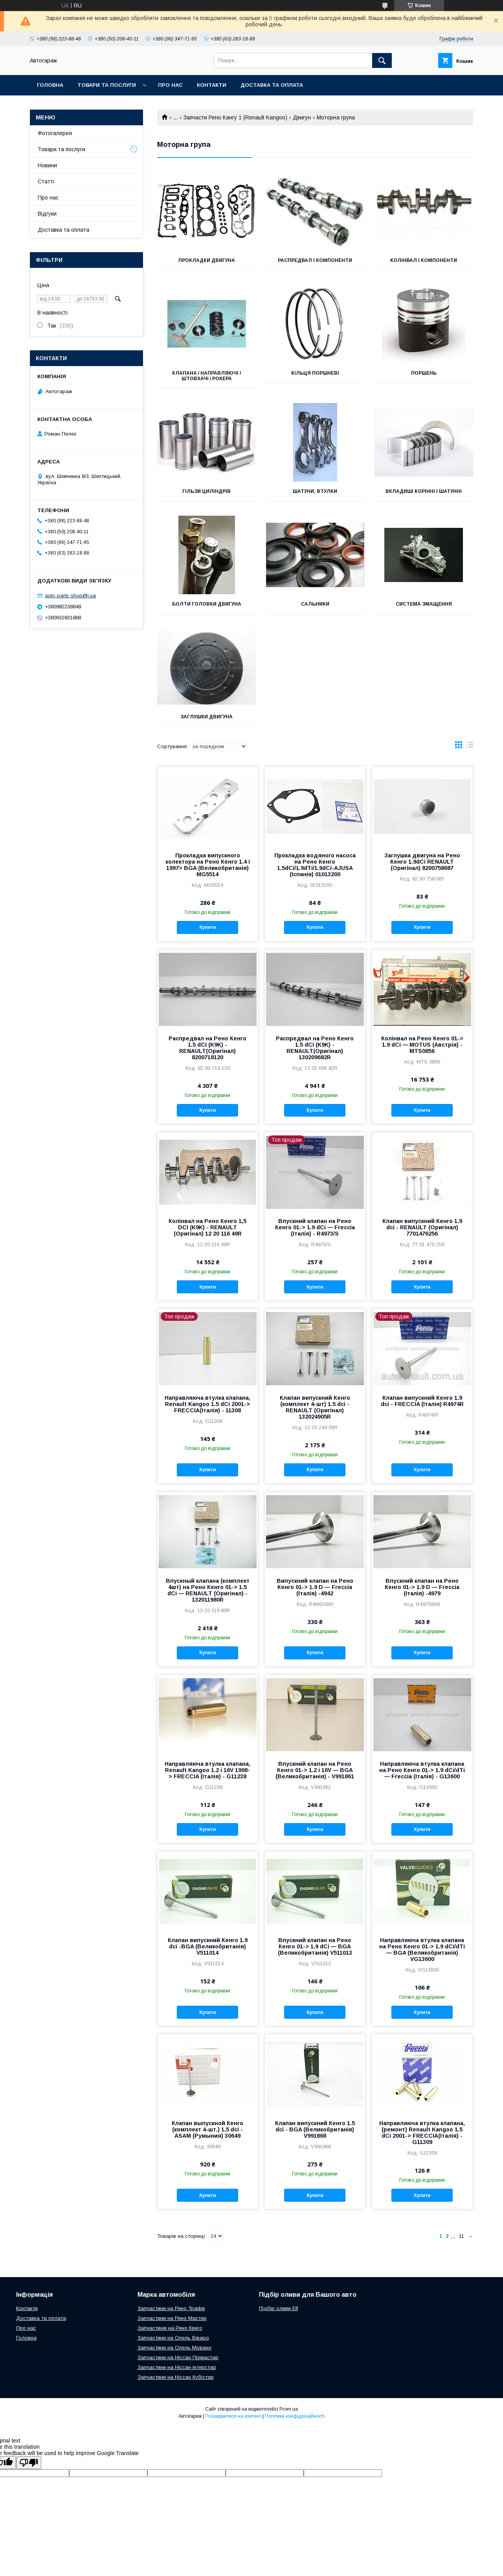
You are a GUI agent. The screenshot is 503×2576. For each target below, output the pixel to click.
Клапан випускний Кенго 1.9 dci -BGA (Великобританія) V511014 (208, 1946)
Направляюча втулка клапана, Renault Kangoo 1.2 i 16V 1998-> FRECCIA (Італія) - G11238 (207, 1770)
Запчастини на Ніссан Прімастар (178, 2357)
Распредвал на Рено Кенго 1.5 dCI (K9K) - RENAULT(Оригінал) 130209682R (315, 1047)
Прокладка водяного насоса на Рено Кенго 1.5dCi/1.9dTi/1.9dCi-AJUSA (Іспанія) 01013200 (315, 864)
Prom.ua (288, 2409)
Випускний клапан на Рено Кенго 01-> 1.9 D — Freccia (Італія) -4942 (315, 1587)
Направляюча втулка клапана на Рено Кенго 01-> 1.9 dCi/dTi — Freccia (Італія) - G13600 (422, 1770)
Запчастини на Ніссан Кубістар (176, 2377)
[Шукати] (382, 60)
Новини (47, 165)
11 (461, 2236)
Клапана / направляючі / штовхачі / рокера (206, 375)
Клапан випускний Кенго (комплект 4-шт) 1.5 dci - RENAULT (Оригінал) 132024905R (315, 1407)
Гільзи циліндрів (206, 491)
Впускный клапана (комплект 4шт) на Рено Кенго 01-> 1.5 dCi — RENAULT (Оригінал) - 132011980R (208, 1590)
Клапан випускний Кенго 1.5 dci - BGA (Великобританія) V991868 (315, 2129)
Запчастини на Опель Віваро (173, 2338)
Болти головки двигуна (206, 604)
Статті (46, 181)
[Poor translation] (28, 2462)
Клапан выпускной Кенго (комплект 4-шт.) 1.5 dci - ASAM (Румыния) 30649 (207, 2129)
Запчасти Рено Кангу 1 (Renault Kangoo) (235, 117)
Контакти (211, 85)
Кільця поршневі (315, 373)
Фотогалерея (55, 133)
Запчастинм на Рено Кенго (170, 2328)
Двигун (302, 117)
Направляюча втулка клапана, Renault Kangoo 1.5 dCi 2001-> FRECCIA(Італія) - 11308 (207, 1404)
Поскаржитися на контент (233, 2416)
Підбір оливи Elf (278, 2308)
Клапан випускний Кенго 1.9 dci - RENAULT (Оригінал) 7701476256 (422, 1227)
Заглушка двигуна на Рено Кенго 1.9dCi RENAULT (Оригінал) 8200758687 (422, 861)
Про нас (170, 85)
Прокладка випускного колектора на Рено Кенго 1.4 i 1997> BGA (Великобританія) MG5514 (207, 864)
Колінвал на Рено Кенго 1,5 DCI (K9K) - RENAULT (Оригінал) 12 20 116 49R (207, 1227)
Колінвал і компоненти (423, 260)
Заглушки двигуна (206, 717)
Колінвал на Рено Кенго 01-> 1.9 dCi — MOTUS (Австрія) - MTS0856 (422, 1044)
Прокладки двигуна (206, 260)
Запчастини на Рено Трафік (171, 2308)
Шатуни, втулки (315, 491)
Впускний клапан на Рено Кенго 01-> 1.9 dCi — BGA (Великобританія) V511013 (315, 1946)
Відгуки (47, 214)
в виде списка (469, 746)
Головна (50, 85)
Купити (207, 927)
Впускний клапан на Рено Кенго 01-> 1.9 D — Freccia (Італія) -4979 (422, 1587)
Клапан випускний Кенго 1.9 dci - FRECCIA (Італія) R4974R (422, 1401)
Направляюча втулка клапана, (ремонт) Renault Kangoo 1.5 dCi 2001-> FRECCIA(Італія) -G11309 (422, 2132)
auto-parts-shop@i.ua (70, 596)
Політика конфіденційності (295, 2416)
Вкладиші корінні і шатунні (424, 491)
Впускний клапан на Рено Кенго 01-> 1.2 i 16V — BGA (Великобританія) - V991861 (314, 1770)
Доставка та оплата (271, 85)
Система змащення (424, 604)
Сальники (315, 604)
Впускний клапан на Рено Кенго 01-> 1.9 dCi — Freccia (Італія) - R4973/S (315, 1227)
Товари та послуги (106, 85)
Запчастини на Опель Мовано (174, 2348)
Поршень (424, 373)
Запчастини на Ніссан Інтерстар (177, 2367)
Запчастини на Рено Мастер (172, 2318)
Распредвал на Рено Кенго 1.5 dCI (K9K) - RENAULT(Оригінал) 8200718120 (207, 1047)
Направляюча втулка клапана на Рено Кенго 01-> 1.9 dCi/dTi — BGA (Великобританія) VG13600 (422, 1949)
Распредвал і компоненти (315, 260)
